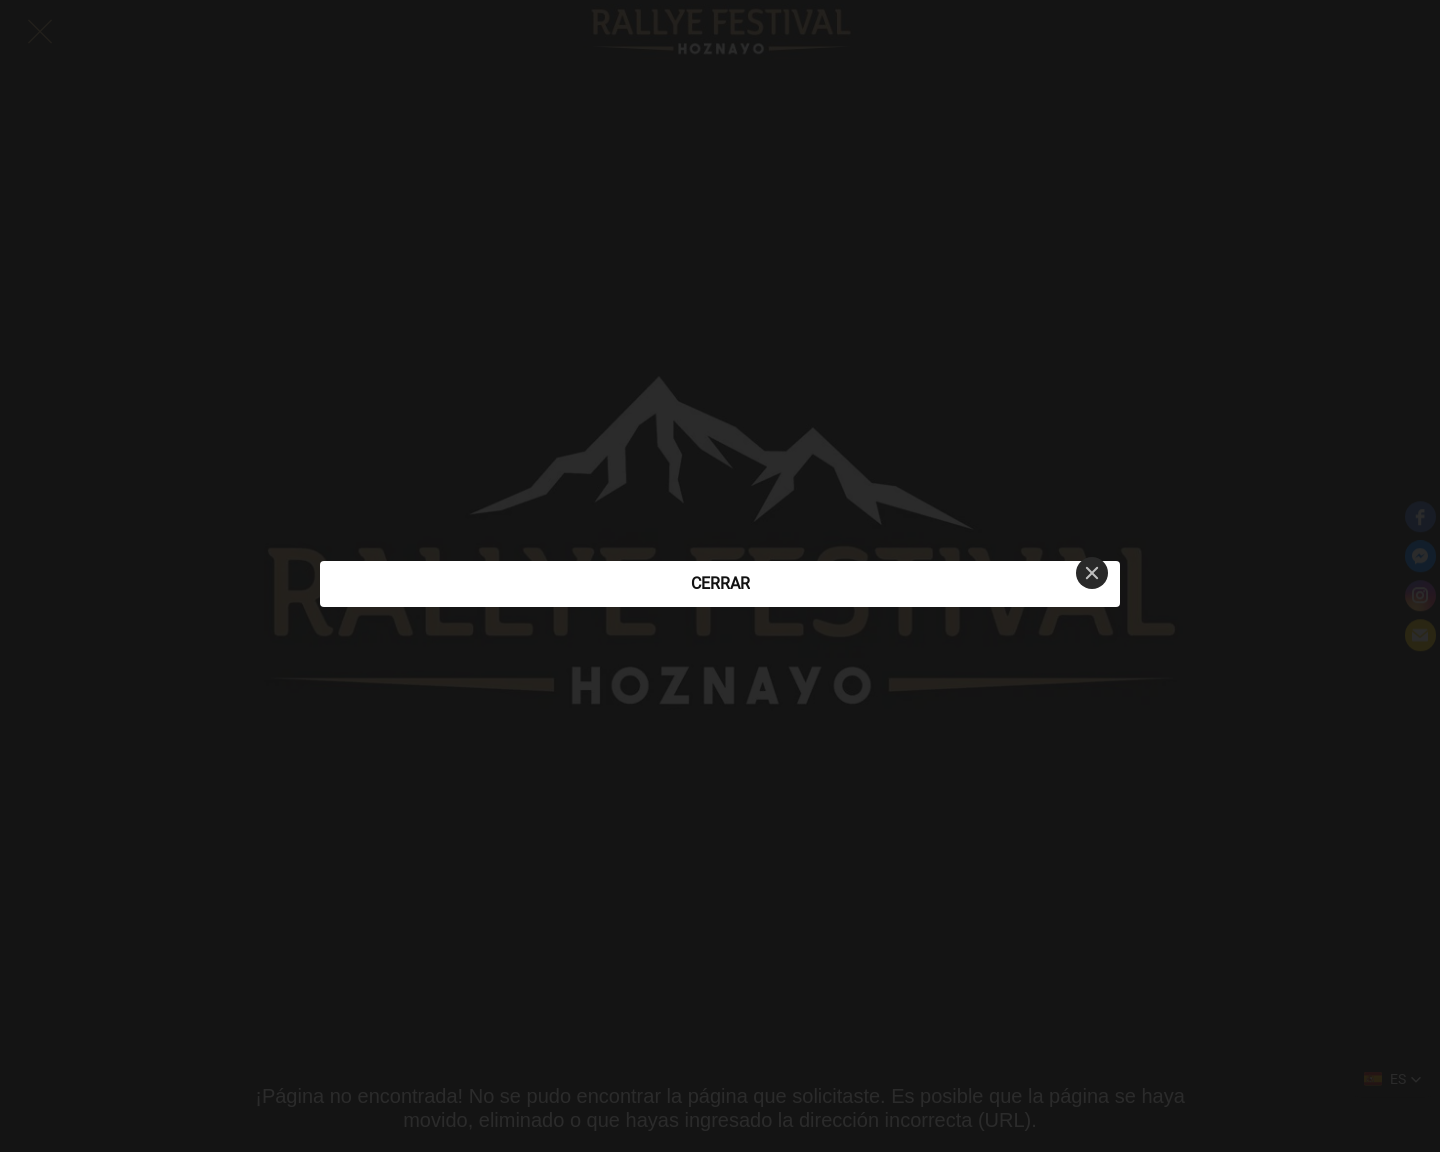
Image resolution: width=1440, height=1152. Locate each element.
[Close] (1092, 573)
